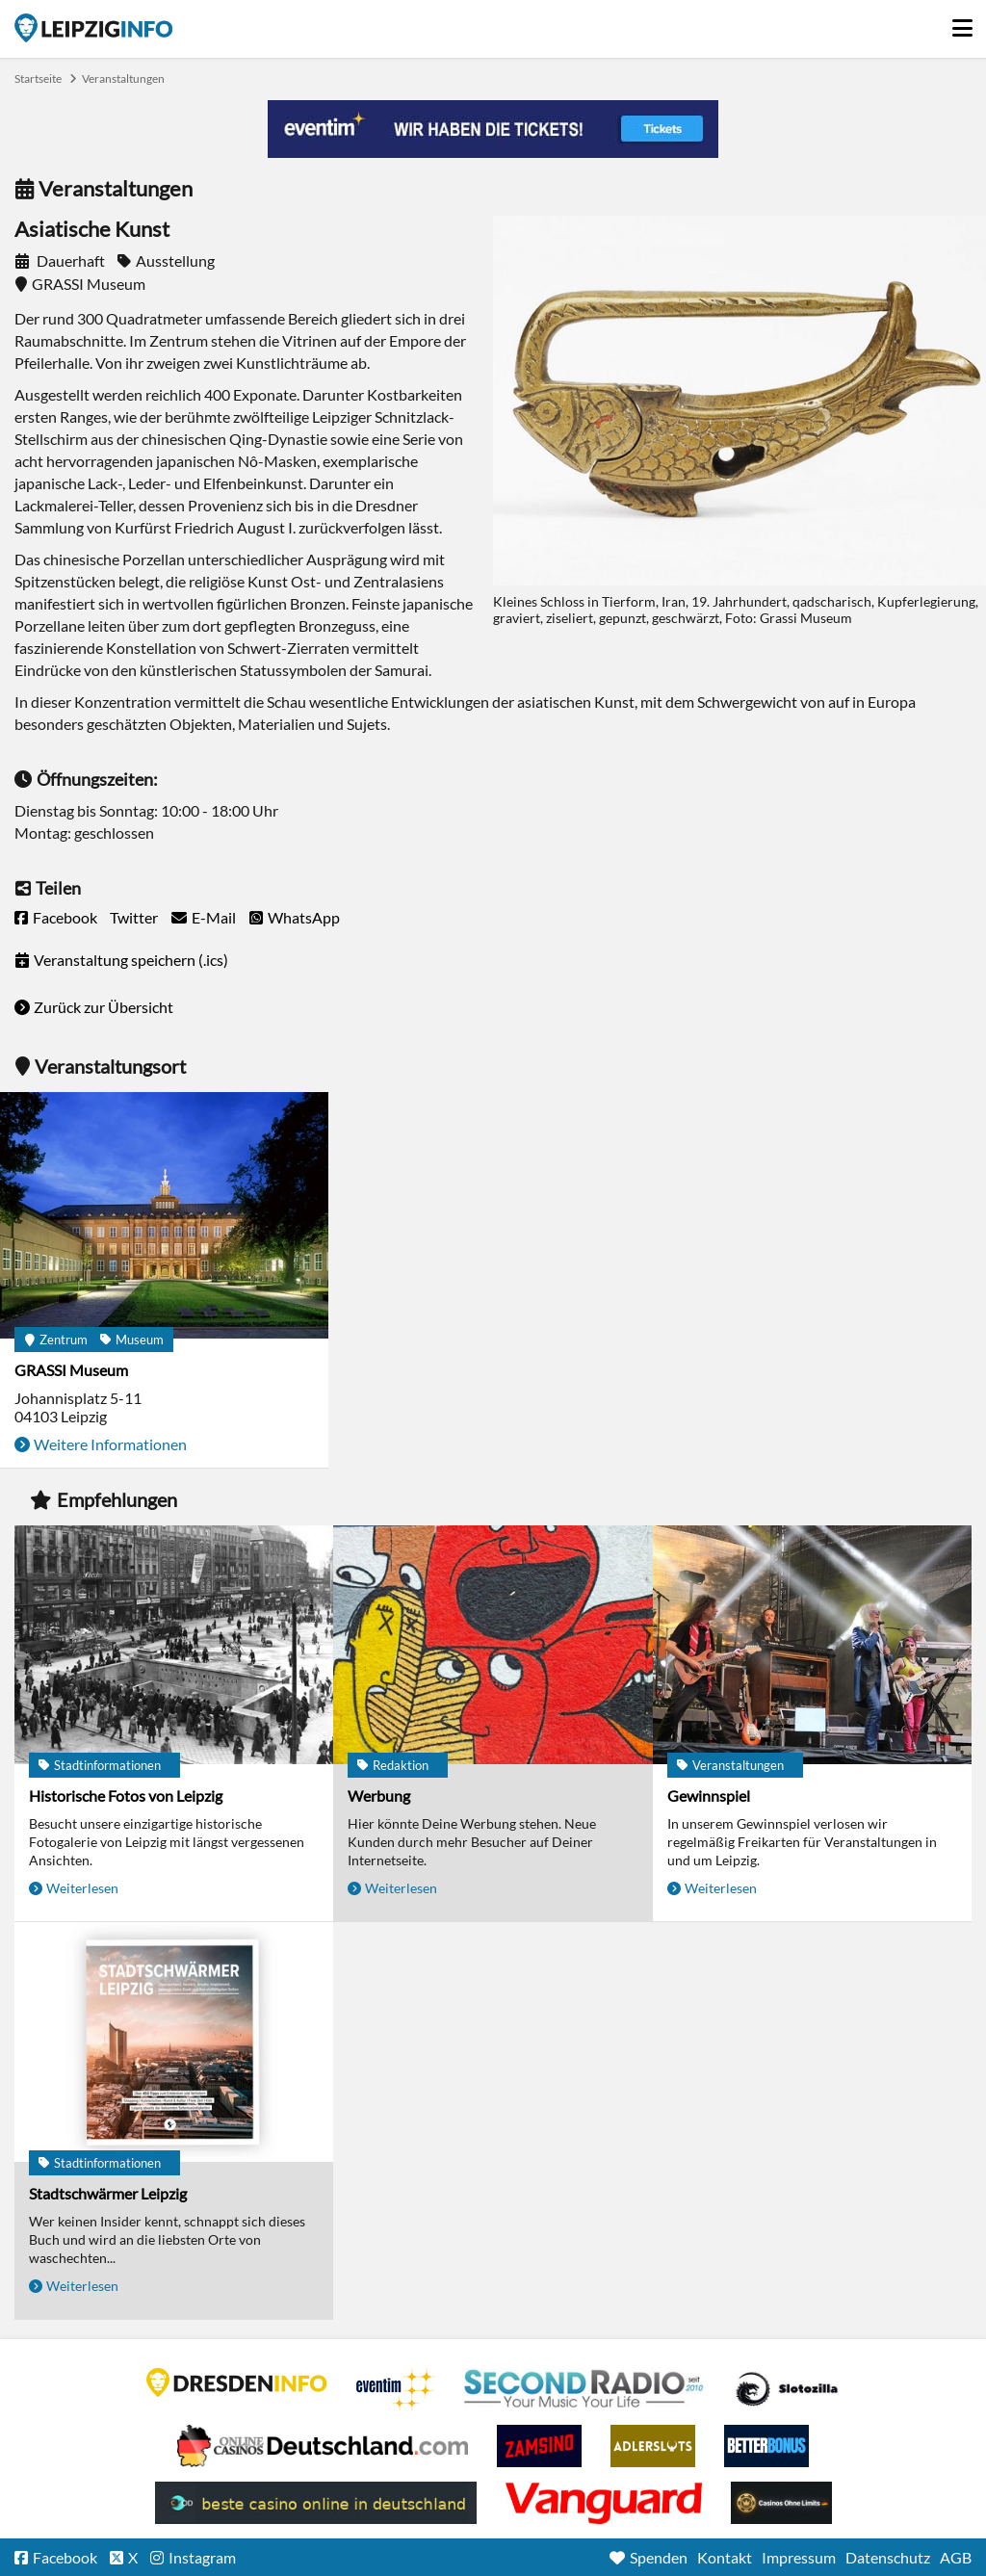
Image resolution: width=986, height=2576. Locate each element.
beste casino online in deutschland (316, 2503)
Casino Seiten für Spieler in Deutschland (787, 2389)
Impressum (799, 2557)
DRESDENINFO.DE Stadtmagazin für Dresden (236, 2382)
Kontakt (724, 2557)
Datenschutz (887, 2557)
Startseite (93, 27)
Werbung (379, 1795)
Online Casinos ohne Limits (781, 2503)
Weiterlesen (82, 1888)
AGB (956, 2557)
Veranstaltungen (123, 78)
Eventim (395, 2389)
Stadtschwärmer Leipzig (108, 2193)
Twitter (134, 917)
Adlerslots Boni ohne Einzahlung (652, 2446)
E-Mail (214, 917)
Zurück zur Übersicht (103, 1007)
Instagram (202, 2557)
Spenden (659, 2557)
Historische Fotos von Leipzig (125, 1795)
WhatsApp (304, 917)
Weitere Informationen (110, 1444)
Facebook (65, 917)
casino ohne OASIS (604, 2503)
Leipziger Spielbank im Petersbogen (322, 2446)
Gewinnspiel (708, 1795)
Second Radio (584, 2389)
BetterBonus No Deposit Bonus (766, 2446)
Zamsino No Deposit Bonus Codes (539, 2446)
